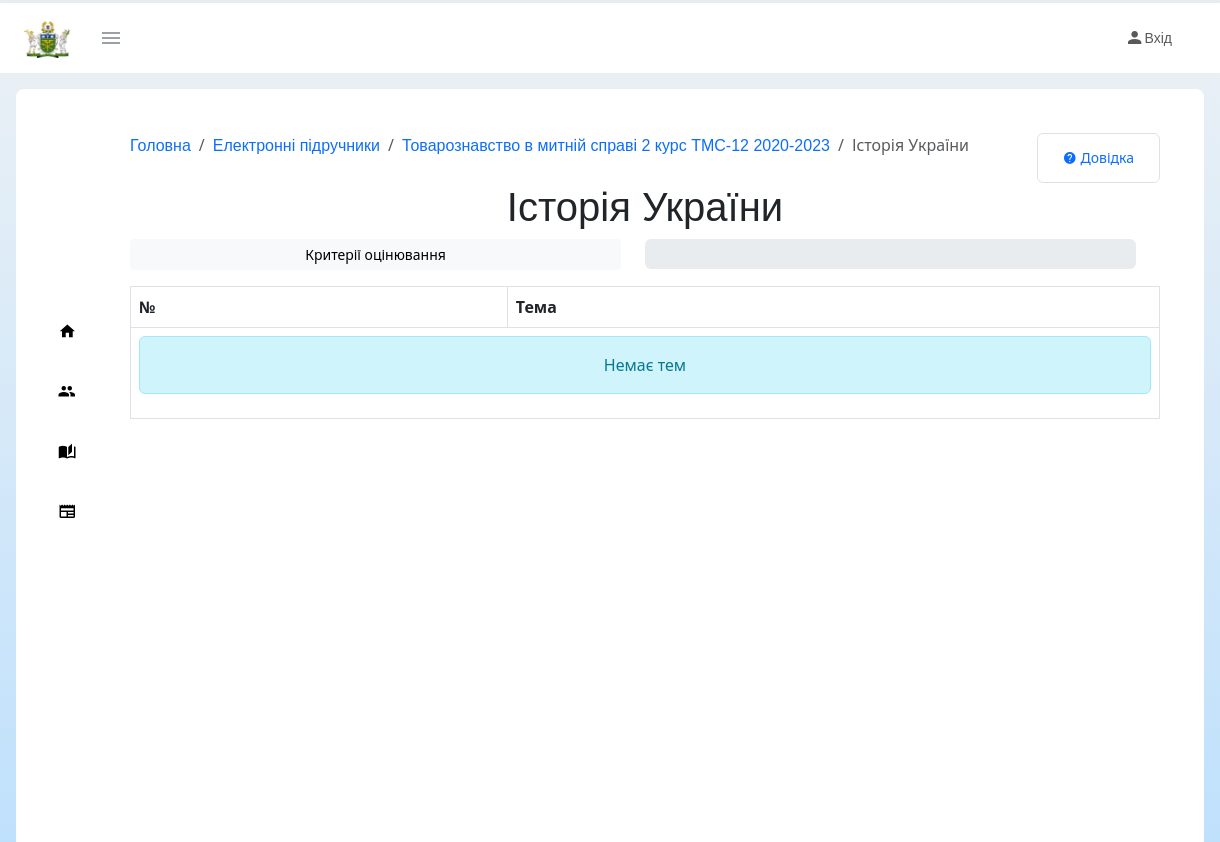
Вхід (1148, 38)
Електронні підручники (296, 145)
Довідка (1098, 157)
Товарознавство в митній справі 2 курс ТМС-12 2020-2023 (616, 145)
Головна (160, 145)
